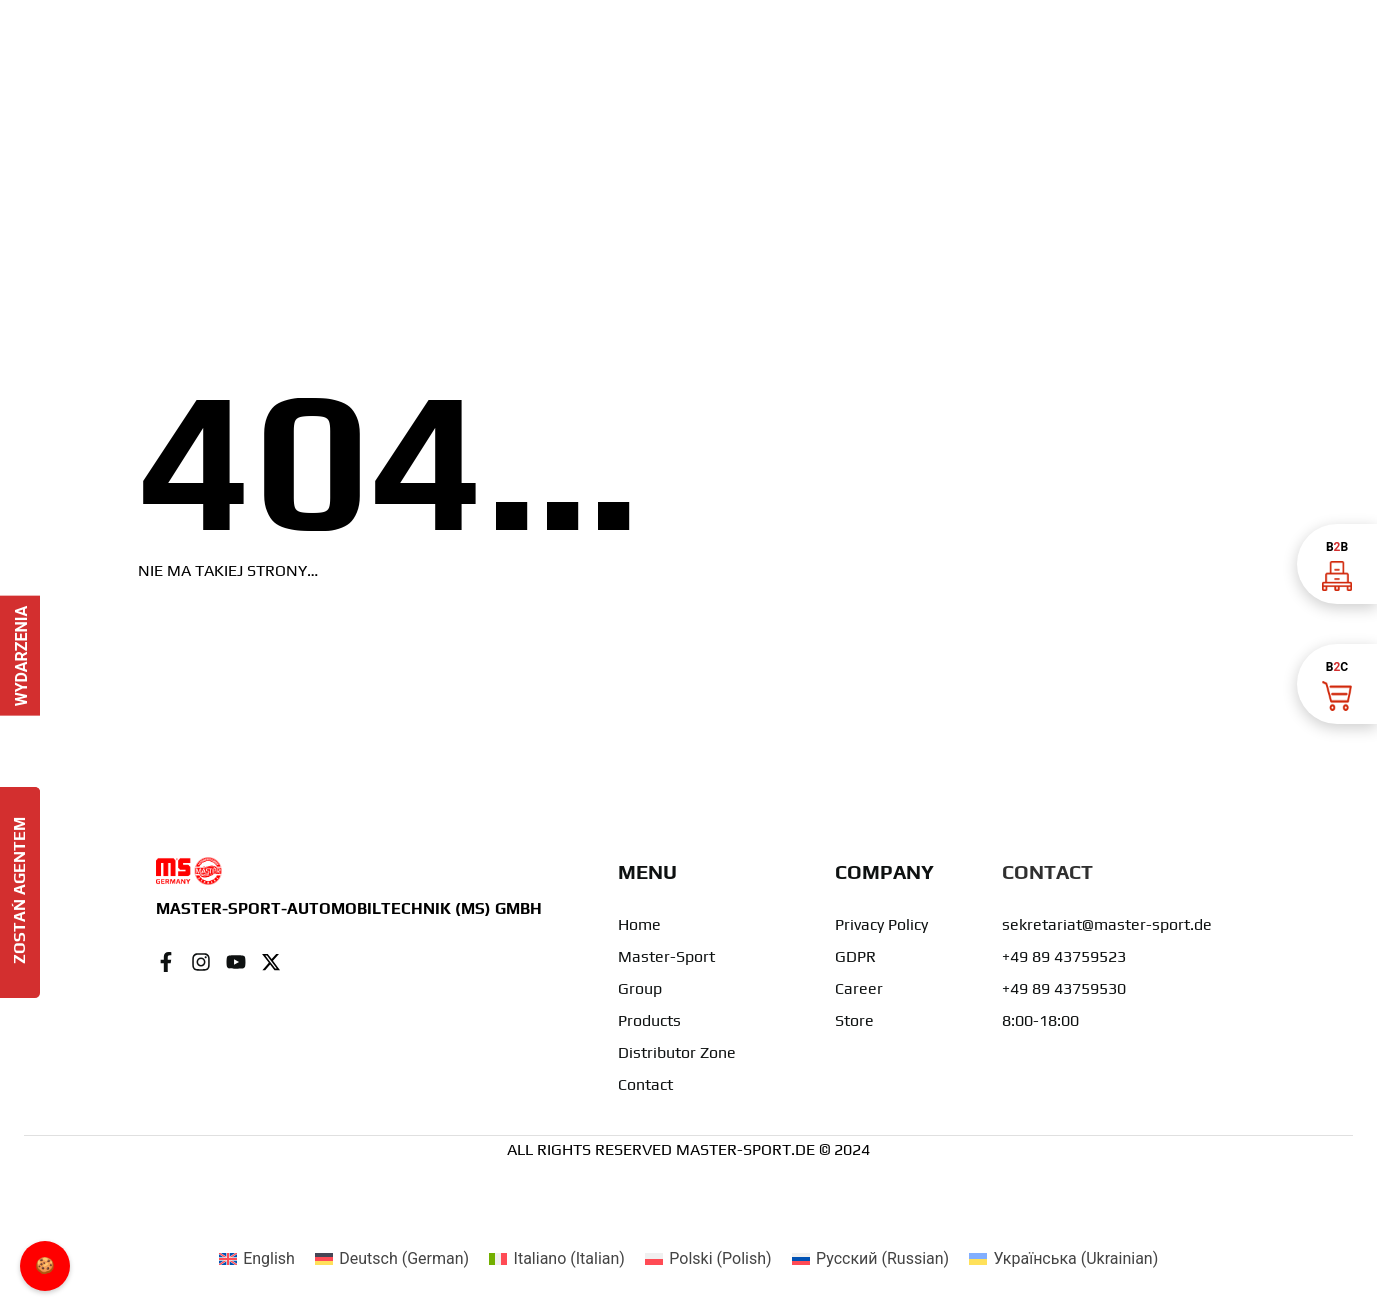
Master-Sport (666, 956)
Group (640, 988)
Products (649, 1020)
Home (639, 924)
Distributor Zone (677, 1052)
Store (854, 1020)
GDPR (855, 956)
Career (859, 988)
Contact (645, 1084)
